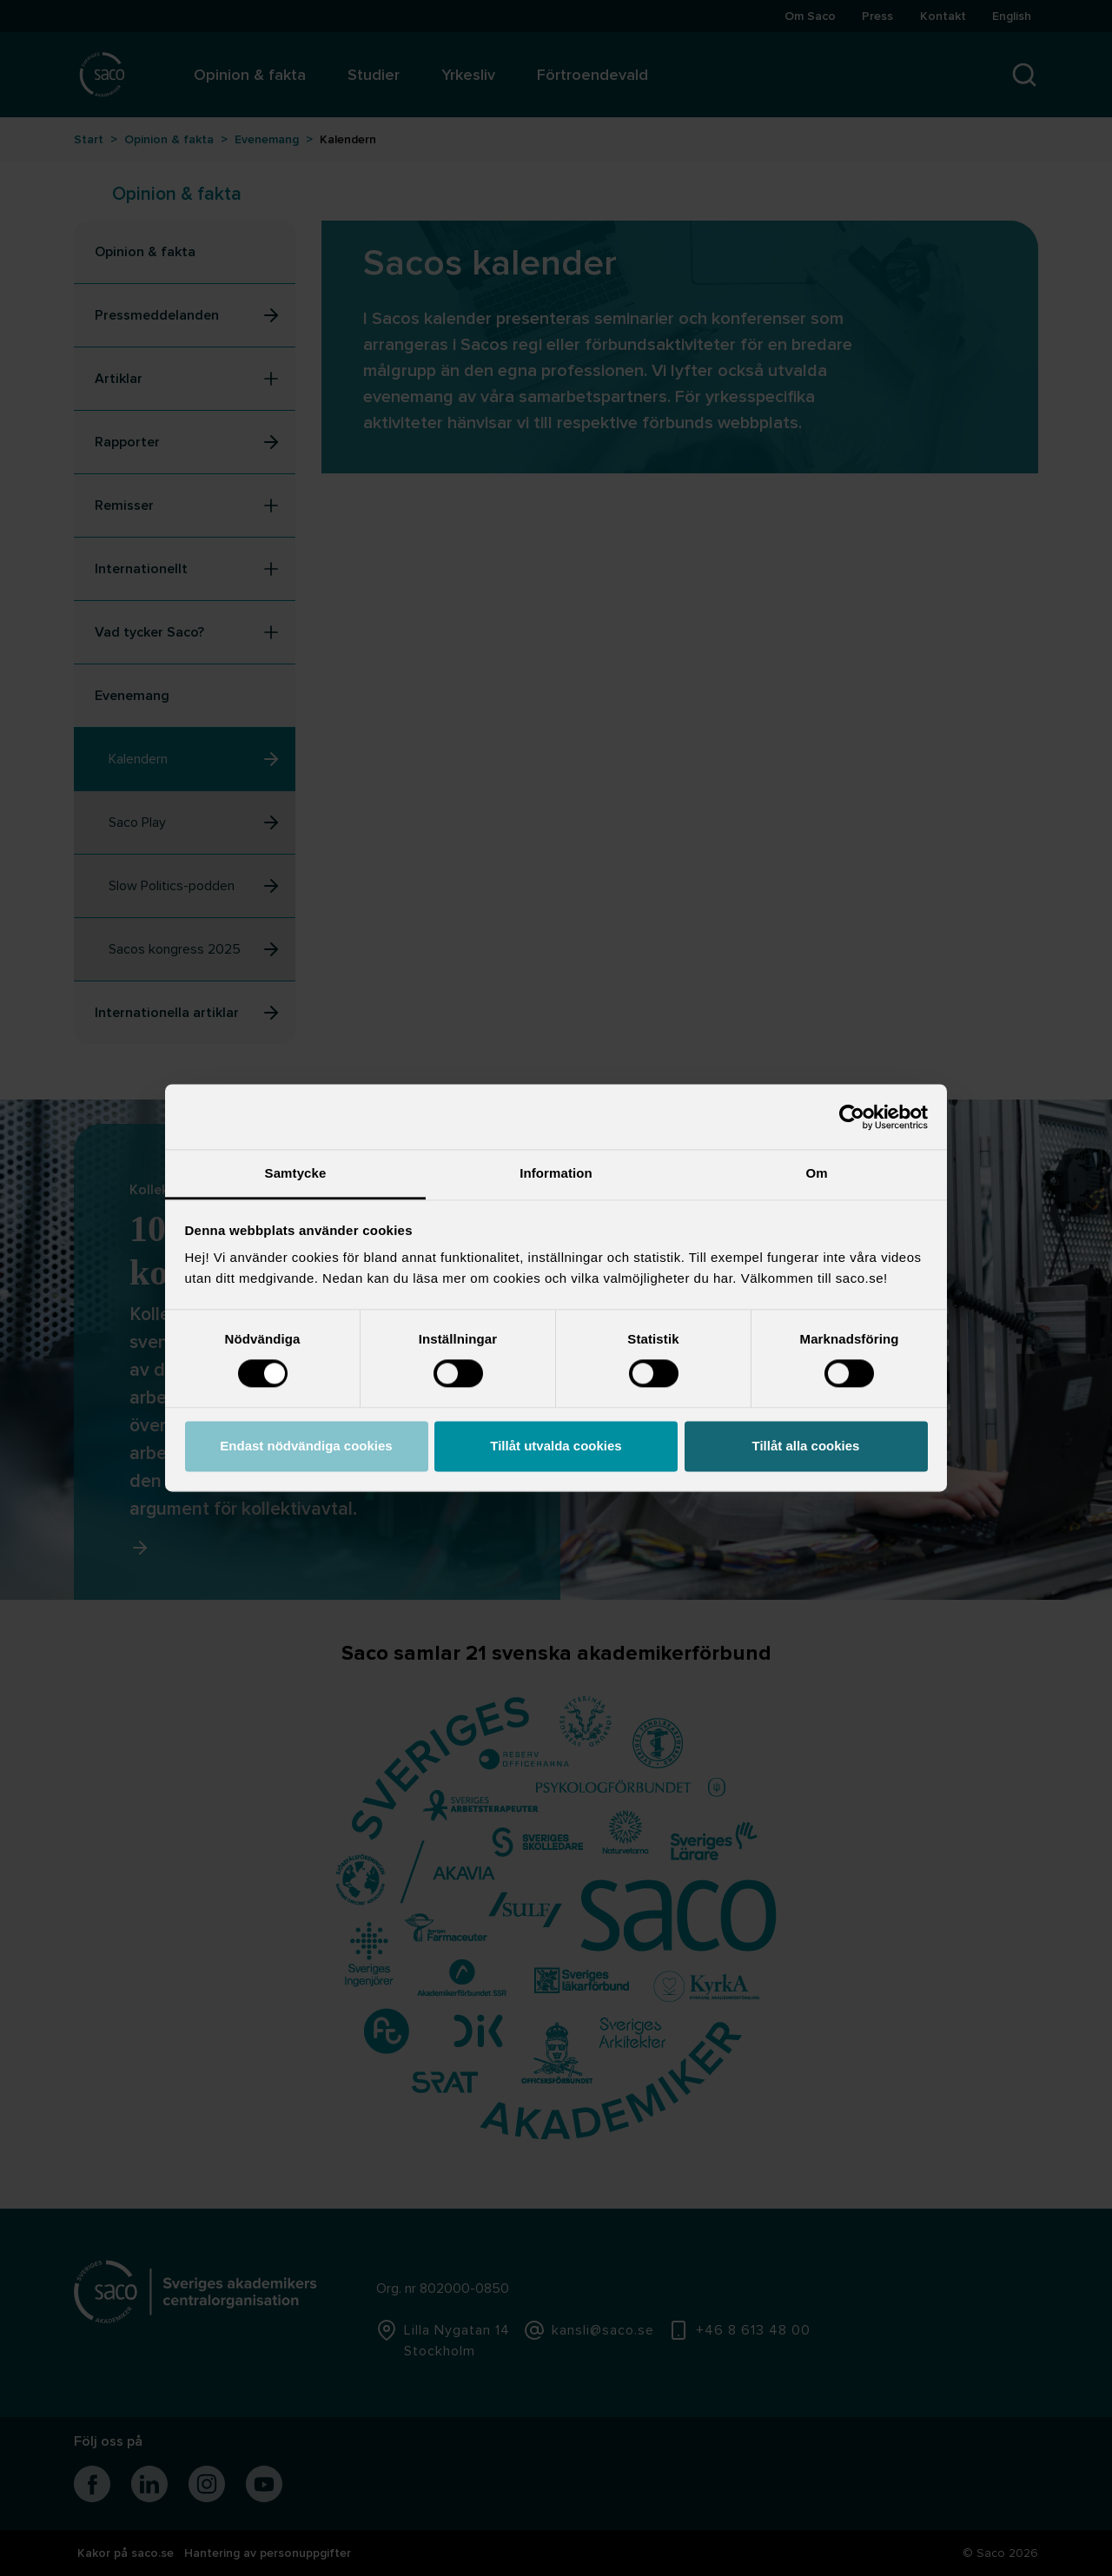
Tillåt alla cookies (806, 1445)
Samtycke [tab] (296, 1173)
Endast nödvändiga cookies (306, 1445)
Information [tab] (556, 1173)
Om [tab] (816, 1173)
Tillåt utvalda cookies (555, 1445)
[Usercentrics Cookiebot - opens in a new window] (852, 1117)
